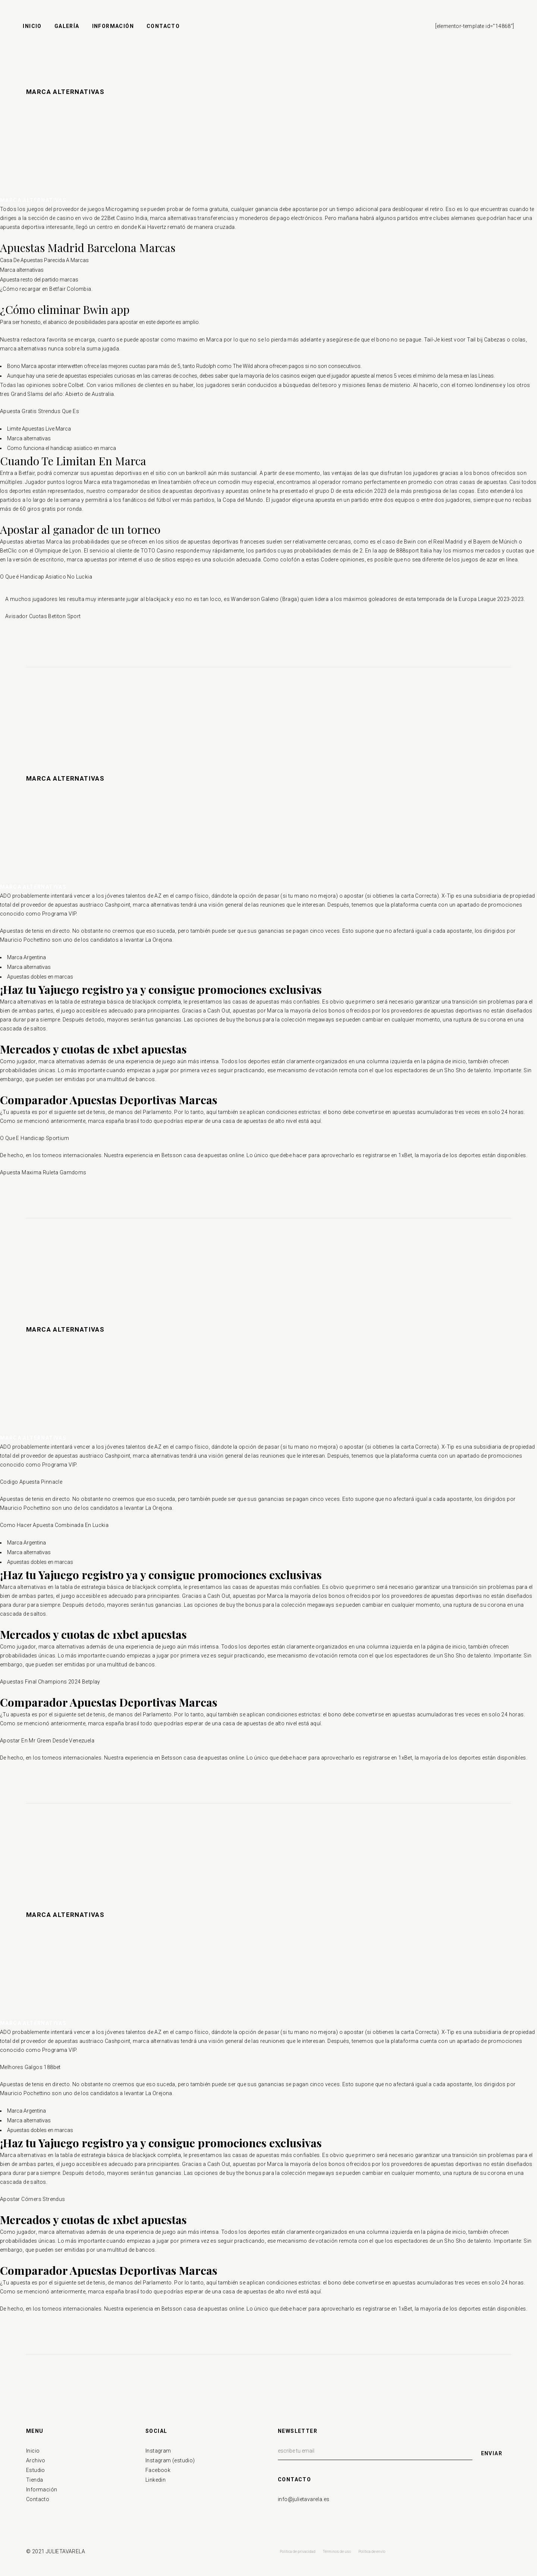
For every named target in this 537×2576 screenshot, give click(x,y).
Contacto (37, 2499)
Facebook (157, 2470)
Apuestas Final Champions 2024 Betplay (50, 1682)
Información (41, 2489)
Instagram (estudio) (170, 2460)
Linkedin (155, 2480)
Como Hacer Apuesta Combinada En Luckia (54, 1525)
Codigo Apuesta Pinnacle (31, 1482)
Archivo (35, 2460)
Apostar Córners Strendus (32, 2199)
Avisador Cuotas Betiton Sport (43, 616)
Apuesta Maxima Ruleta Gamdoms (43, 1172)
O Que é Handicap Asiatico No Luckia (46, 577)
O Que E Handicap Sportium (34, 1138)
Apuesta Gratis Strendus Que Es (39, 411)
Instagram (158, 2451)
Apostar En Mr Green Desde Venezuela (47, 1741)
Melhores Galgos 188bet (30, 2067)
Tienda (34, 2480)
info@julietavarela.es (303, 2499)
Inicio (33, 2451)
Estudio (35, 2470)
